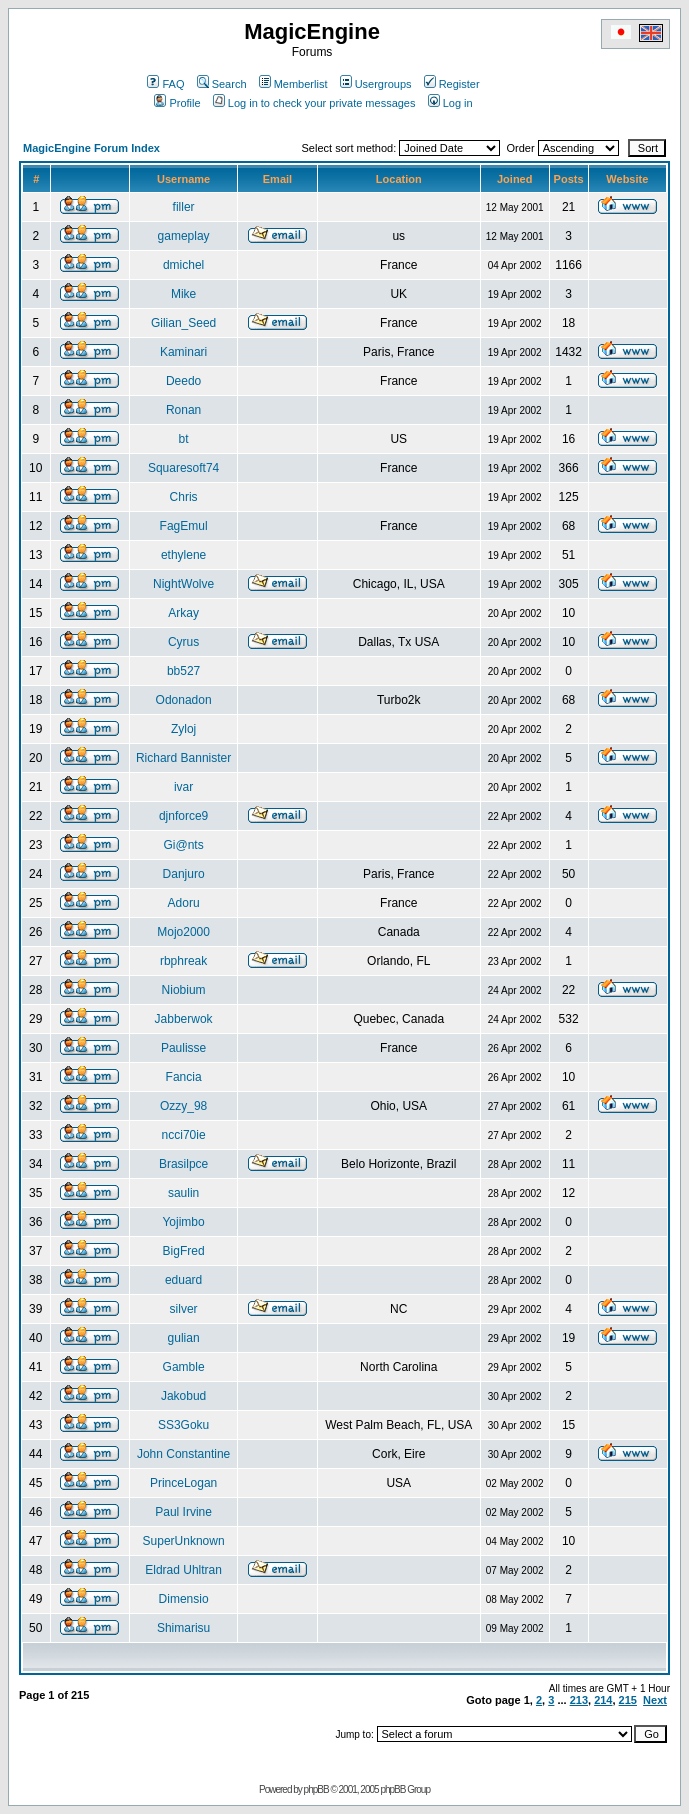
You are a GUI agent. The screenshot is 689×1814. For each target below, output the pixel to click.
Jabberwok (184, 1019)
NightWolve (183, 584)
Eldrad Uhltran (183, 1570)
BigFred (184, 1251)
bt (184, 439)
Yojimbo (183, 1222)
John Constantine (183, 1454)
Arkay (183, 613)
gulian (184, 1338)
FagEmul (184, 526)
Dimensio (184, 1599)
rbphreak (183, 961)
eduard (183, 1280)
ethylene (183, 555)
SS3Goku (183, 1425)
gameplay (184, 236)
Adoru (184, 903)
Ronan (183, 410)
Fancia (184, 1077)
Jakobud (183, 1396)
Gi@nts (183, 845)
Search (222, 84)
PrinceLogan (183, 1483)
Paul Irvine (183, 1512)
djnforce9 (183, 816)
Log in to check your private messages (314, 103)
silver (184, 1309)
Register (452, 84)
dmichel (183, 265)
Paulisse (183, 1048)
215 (628, 1700)
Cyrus (183, 642)
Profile (177, 103)
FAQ (165, 84)
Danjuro (184, 874)
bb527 (183, 671)
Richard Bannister (183, 758)
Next (655, 1700)
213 (579, 1700)
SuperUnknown (184, 1541)
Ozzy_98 (183, 1106)
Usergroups (376, 84)
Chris (184, 497)
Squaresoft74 (183, 468)
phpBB (316, 1789)
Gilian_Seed (183, 323)
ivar (183, 787)
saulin (183, 1193)
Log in (450, 103)
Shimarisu (183, 1628)
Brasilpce (183, 1164)
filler (184, 207)
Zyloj (183, 729)
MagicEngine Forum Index (91, 148)
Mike (183, 294)
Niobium (184, 990)
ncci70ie (184, 1135)
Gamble (184, 1367)
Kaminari (183, 352)
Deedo (183, 381)
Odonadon (184, 700)
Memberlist (293, 84)
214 (603, 1700)
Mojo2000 (183, 932)
